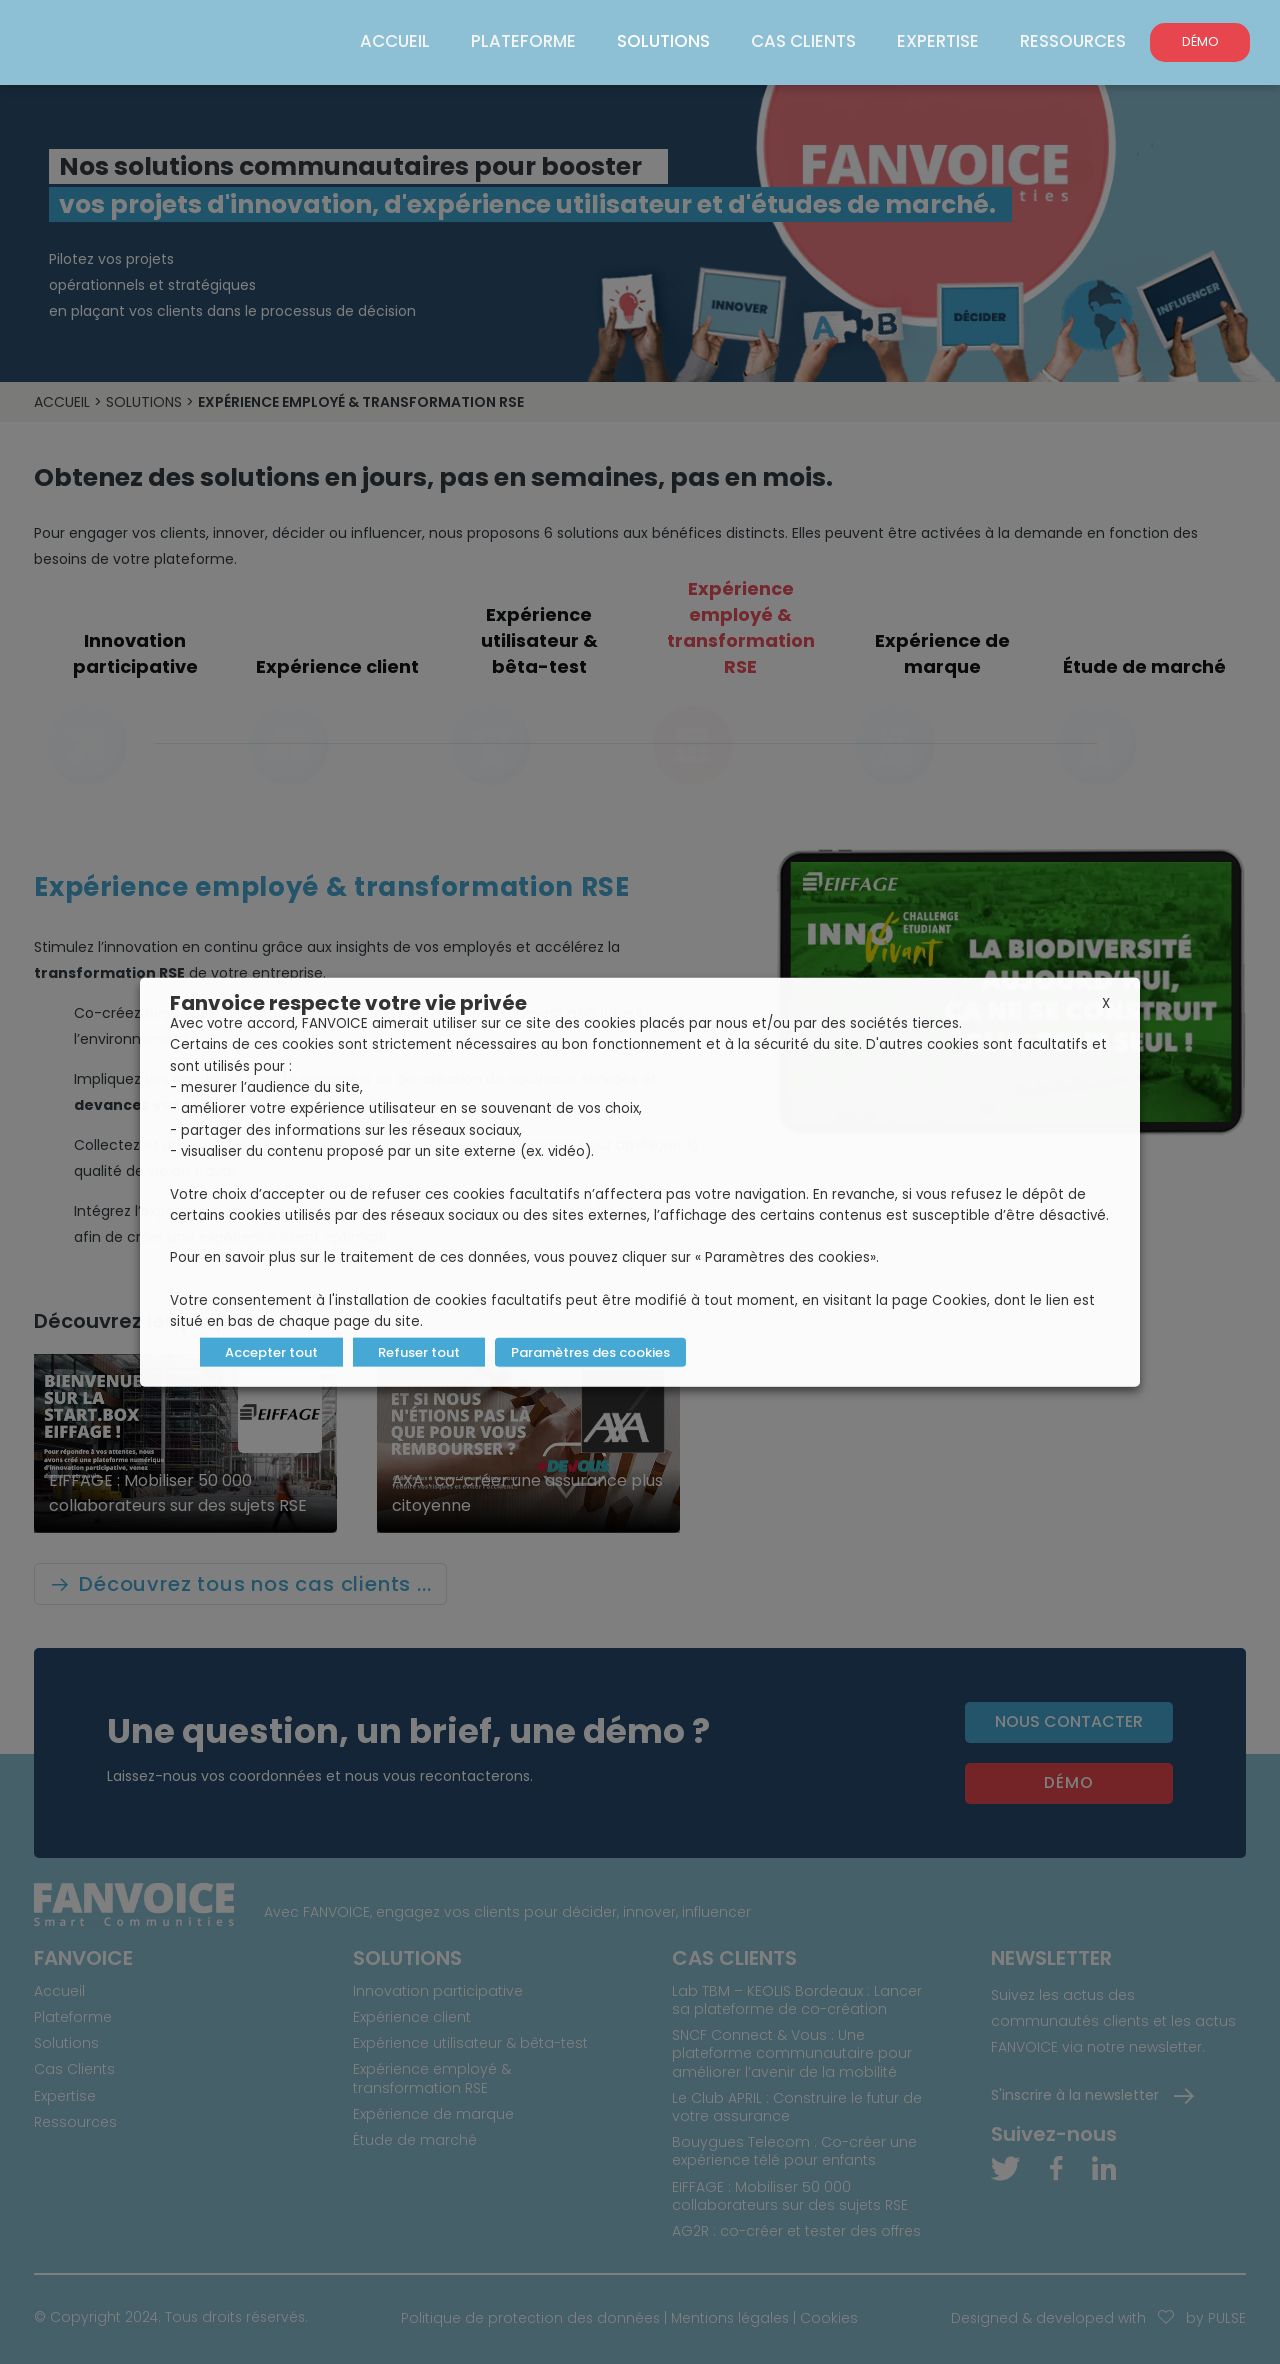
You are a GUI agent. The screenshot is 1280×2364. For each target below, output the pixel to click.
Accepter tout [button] (271, 1351)
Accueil (409, 41)
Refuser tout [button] (419, 1351)
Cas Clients (809, 41)
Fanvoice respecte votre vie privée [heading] (348, 1003)
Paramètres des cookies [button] (589, 1351)
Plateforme (534, 41)
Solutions (671, 41)
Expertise (941, 41)
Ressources (1074, 41)
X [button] (1106, 1003)
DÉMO (1200, 41)
